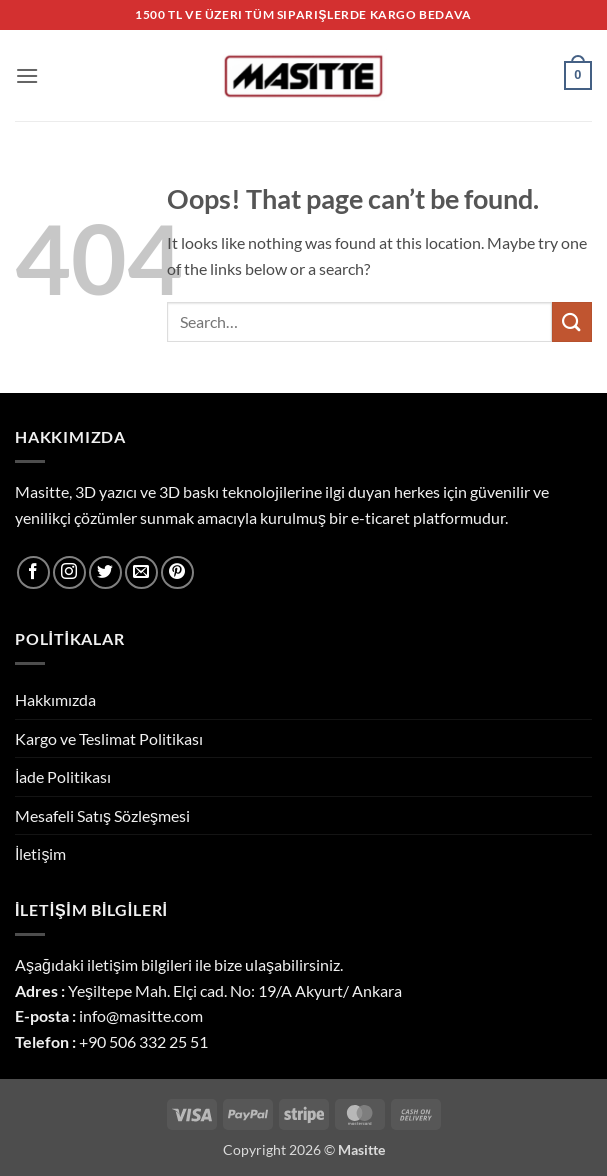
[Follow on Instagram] (69, 572)
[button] (27, 75)
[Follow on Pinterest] (177, 572)
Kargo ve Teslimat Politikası (109, 738)
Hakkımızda (55, 699)
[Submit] (572, 321)
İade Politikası (63, 776)
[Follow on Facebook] (33, 572)
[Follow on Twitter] (105, 572)
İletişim (40, 853)
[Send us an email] (141, 572)
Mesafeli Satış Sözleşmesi (102, 815)
